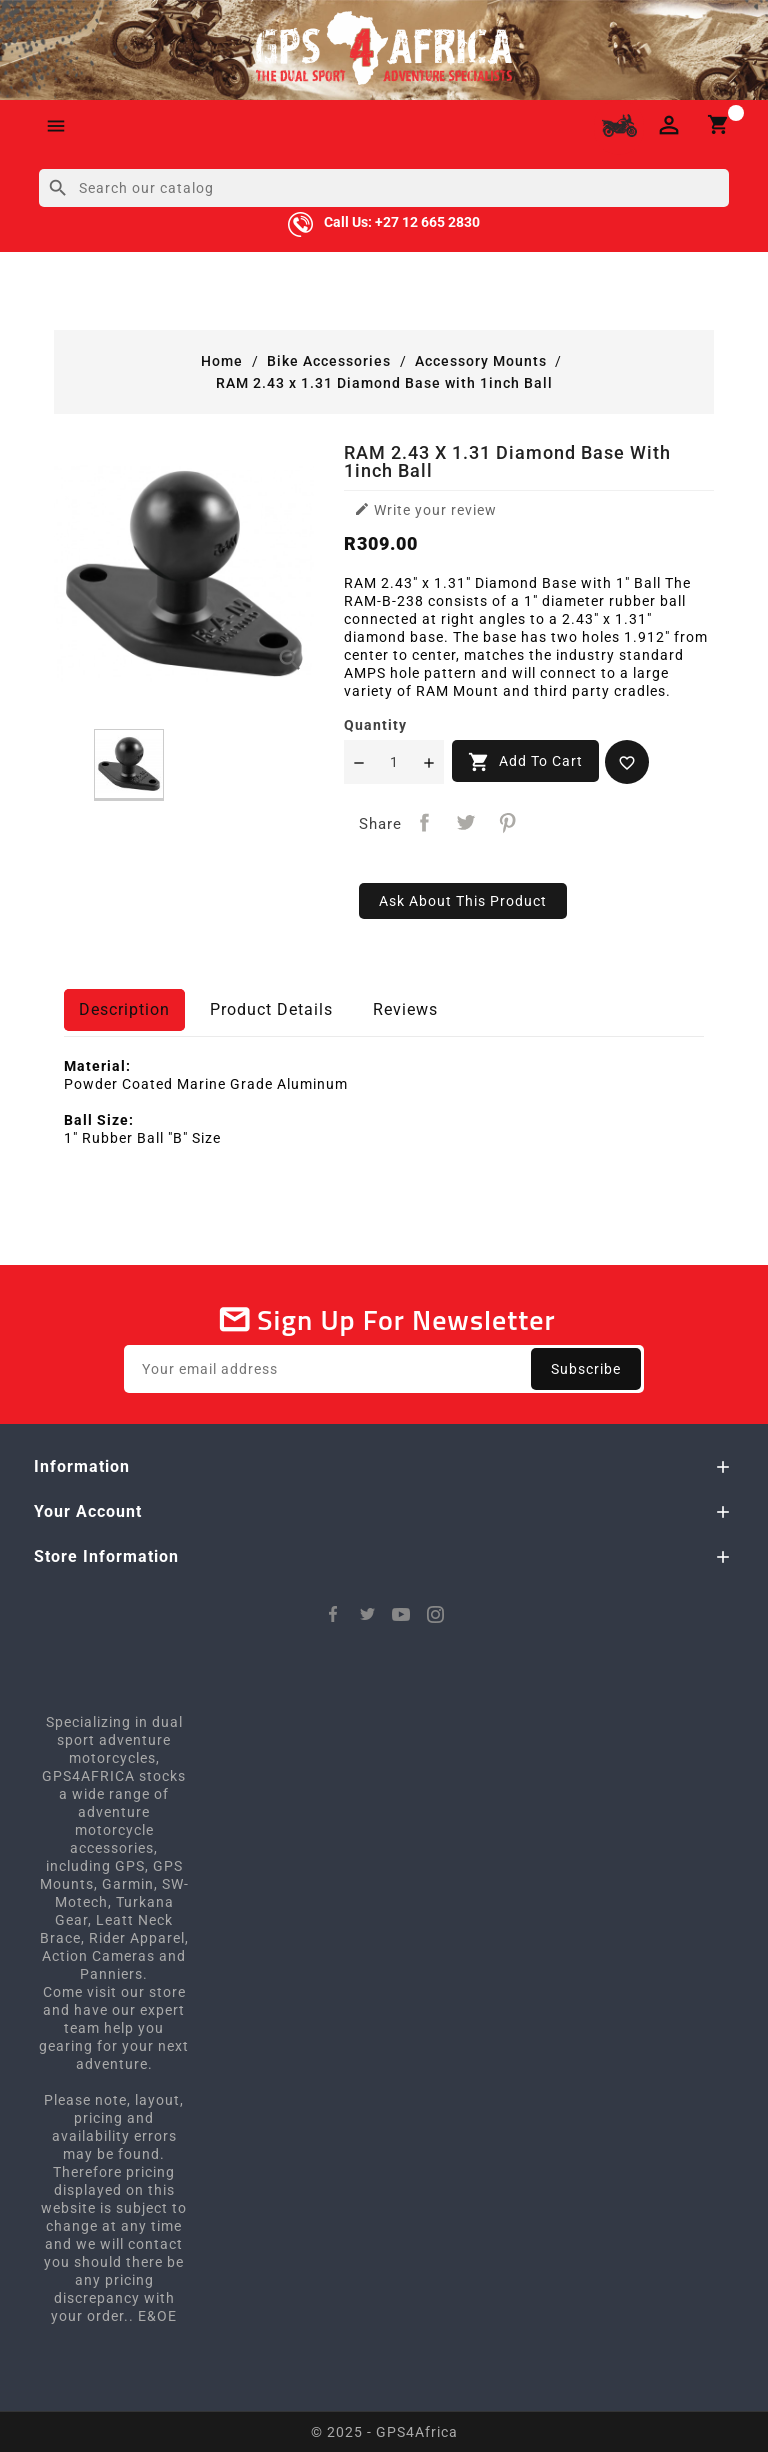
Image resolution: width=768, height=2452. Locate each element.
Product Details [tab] (271, 1009)
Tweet (466, 822)
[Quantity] (394, 762)
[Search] (384, 188)
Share (424, 822)
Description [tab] (124, 1009)
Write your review (425, 509)
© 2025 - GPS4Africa (384, 2432)
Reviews (405, 1009)
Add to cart (525, 762)
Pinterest (508, 822)
